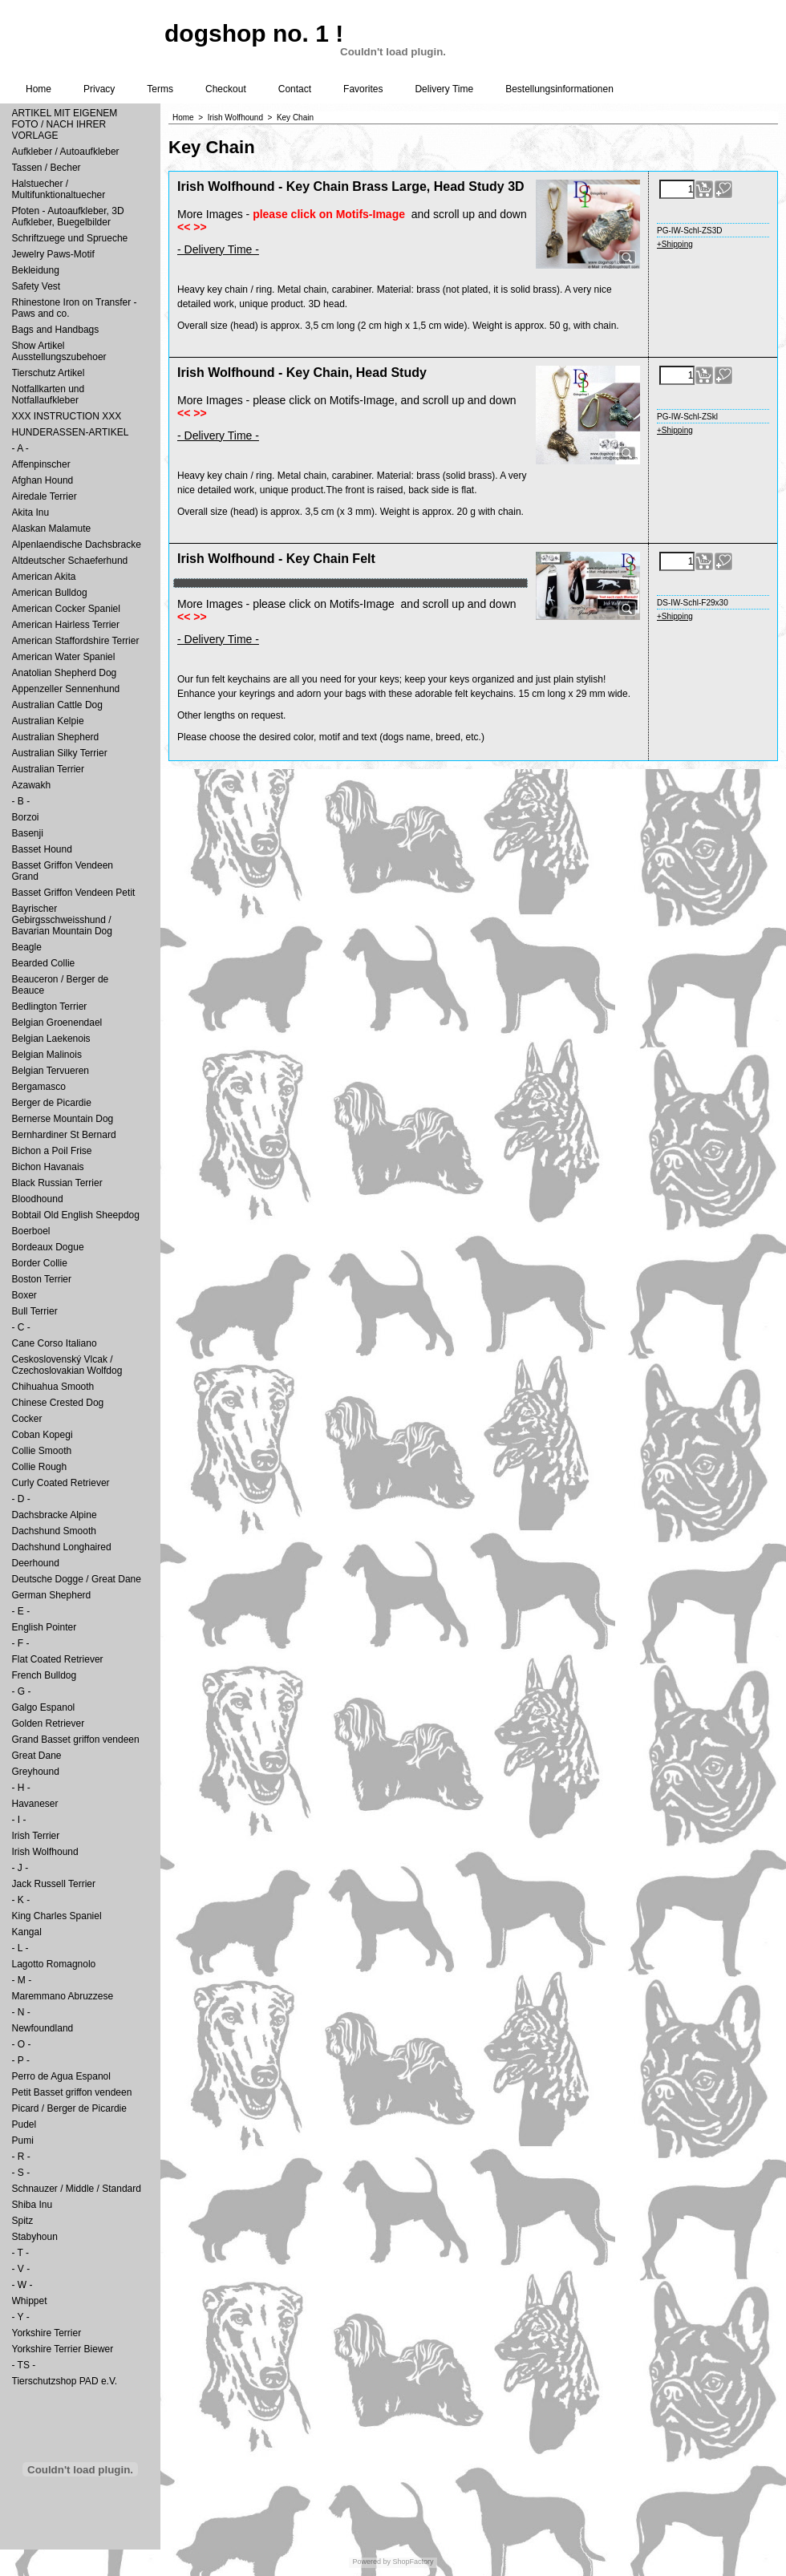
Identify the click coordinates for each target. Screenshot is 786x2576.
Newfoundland (43, 2028)
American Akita (44, 576)
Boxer (24, 1295)
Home (38, 89)
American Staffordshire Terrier (76, 640)
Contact (294, 89)
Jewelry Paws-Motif (53, 254)
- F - (21, 1643)
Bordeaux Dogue (48, 1247)
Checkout (225, 89)
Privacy (99, 89)
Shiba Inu (32, 2204)
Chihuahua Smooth (53, 1386)
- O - (21, 2044)
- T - (21, 2252)
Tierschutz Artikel (48, 373)
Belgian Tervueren (51, 1070)
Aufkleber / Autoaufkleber (66, 151)
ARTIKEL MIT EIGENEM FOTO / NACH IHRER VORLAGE (65, 124)
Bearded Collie (43, 963)
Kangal (27, 1932)
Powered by (371, 2562)
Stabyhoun (35, 2236)
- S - (21, 2172)
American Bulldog (49, 592)
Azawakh (31, 785)
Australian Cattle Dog (57, 705)
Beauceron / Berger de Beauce (60, 985)
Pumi (23, 2140)
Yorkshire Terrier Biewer (63, 2349)
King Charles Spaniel (57, 1916)
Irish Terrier (36, 1835)
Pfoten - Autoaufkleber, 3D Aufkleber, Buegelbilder (68, 216)
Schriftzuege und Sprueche (70, 238)
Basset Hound (42, 849)
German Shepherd (51, 1595)
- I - (19, 1819)
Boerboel (31, 1231)
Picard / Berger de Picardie (69, 2108)
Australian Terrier (48, 769)
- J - (20, 1867)
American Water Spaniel (63, 656)
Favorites (363, 89)
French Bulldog (44, 1675)
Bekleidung (35, 270)
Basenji (27, 833)
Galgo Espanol (43, 1707)
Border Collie (39, 1263)
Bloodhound (37, 1199)
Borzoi (25, 817)
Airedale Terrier (44, 496)
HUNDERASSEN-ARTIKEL (70, 432)
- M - (22, 1980)
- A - (20, 448)
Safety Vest (36, 286)
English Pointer (44, 1627)
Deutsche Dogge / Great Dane (76, 1579)
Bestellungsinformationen (559, 89)
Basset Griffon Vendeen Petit (74, 892)
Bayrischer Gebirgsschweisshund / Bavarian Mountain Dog (62, 920)
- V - (21, 2268)
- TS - (24, 2365)
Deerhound (35, 1563)
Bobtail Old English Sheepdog (76, 1215)
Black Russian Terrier (57, 1183)
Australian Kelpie (48, 721)
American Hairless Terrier (66, 624)
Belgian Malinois (47, 1054)
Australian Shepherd (55, 737)
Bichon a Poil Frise (52, 1150)
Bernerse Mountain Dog (63, 1118)
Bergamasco (39, 1086)
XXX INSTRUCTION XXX (67, 416)
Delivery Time (444, 89)
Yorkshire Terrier (47, 2333)
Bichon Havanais (48, 1167)
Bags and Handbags (55, 329)
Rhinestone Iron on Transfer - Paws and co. (74, 308)
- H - (21, 1787)
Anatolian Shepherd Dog (64, 672)
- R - (21, 2156)
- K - (21, 1900)
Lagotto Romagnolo (54, 1964)
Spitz (23, 2220)
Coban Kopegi (42, 1434)
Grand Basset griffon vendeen (76, 1739)
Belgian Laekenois (51, 1038)
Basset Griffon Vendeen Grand (63, 871)
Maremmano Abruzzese (63, 1996)
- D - (21, 1499)
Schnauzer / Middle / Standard (76, 2188)
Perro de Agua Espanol (61, 2076)
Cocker (27, 1418)
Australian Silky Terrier (59, 753)
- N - (21, 2012)
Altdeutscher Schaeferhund (70, 560)
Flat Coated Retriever (57, 1659)
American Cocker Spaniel (66, 608)
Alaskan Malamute (51, 528)
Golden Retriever (48, 1723)
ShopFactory (412, 2562)
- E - (21, 1611)
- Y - (21, 2317)
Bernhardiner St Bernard (64, 1134)
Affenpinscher (41, 464)
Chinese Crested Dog (58, 1402)
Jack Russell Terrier (53, 1883)
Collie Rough (39, 1466)
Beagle (27, 947)
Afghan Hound (43, 480)
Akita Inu (31, 512)
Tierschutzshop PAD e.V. (65, 2381)
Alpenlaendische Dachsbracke (76, 544)
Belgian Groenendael (57, 1022)
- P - (21, 2060)
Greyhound (35, 1771)
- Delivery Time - (218, 249)
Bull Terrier (35, 1311)
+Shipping (675, 244)
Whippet (29, 2301)
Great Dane (37, 1755)
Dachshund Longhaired (61, 1547)
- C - (21, 1327)
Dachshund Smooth (54, 1531)
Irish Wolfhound (45, 1851)
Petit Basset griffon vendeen (72, 2092)
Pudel (24, 2124)
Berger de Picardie (51, 1102)
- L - (20, 1948)
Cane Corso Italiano (54, 1343)
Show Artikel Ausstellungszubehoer (59, 351)
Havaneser (35, 1803)
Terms (160, 89)
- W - (22, 2284)
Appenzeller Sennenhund (66, 689)
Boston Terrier (41, 1279)
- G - (21, 1691)
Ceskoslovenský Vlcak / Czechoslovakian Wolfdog (67, 1365)
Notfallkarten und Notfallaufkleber (48, 394)
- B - (21, 801)
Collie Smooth (42, 1450)
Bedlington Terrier (49, 1006)
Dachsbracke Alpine (54, 1515)
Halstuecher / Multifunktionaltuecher (59, 189)
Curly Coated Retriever (61, 1482)
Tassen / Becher (46, 167)
